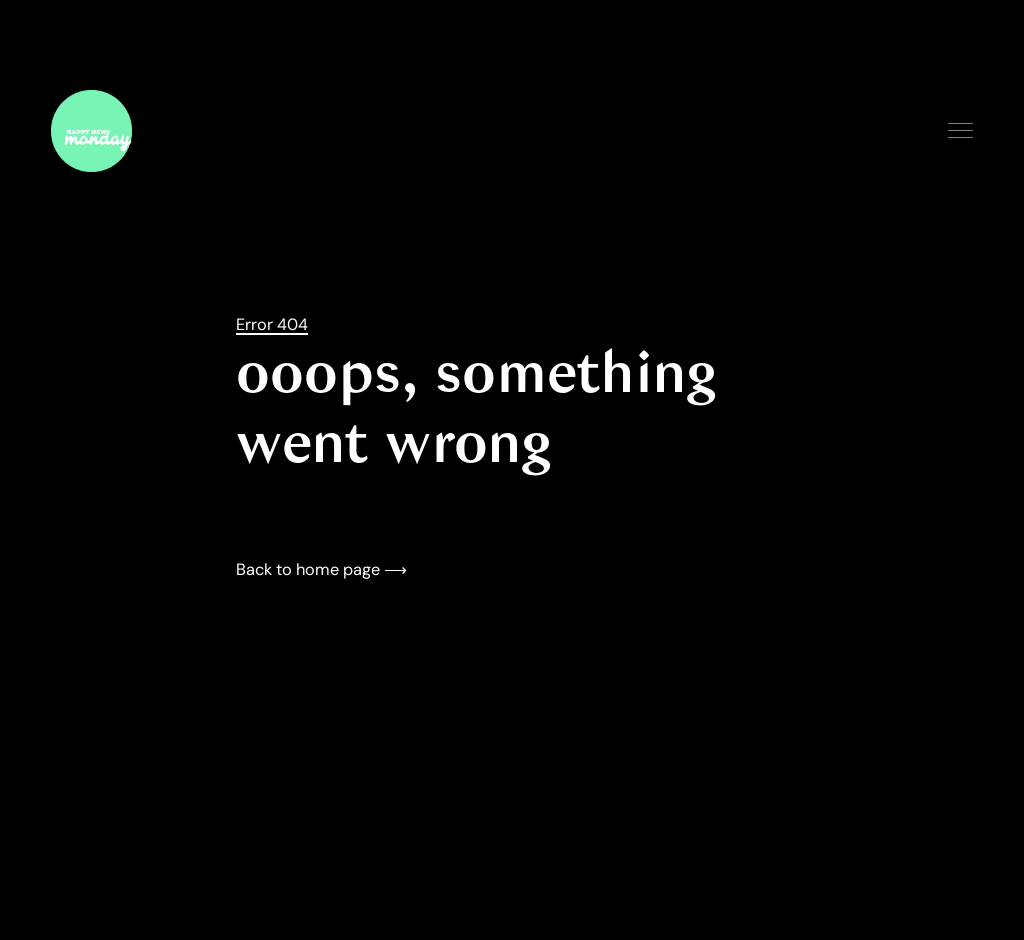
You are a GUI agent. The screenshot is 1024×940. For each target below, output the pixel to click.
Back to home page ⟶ (321, 569)
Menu (960, 130)
